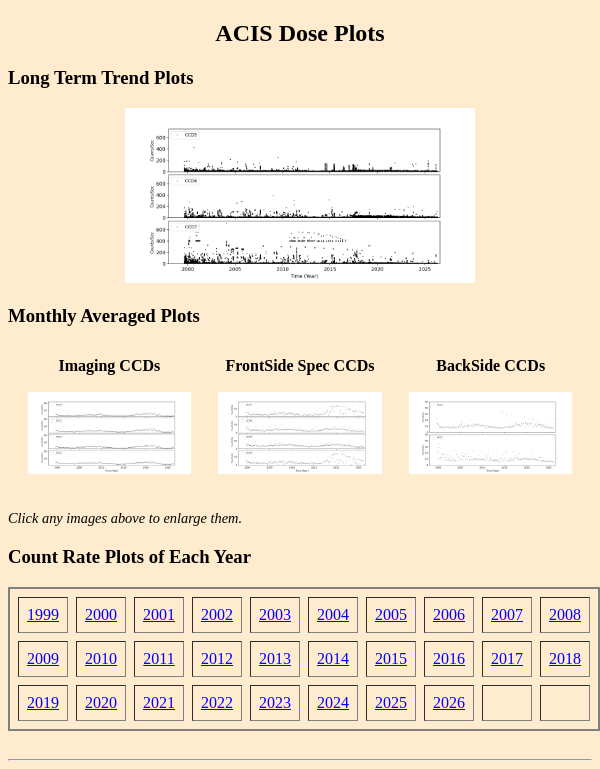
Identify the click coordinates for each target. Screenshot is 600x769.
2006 (449, 614)
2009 (43, 658)
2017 (507, 658)
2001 (159, 614)
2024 (333, 702)
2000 (101, 614)
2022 (217, 702)
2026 (449, 702)
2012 (217, 658)
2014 (333, 658)
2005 (391, 614)
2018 (565, 658)
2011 (158, 658)
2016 (449, 658)
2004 (333, 614)
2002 (217, 614)
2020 (101, 702)
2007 (507, 614)
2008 (565, 614)
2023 (275, 702)
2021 (159, 702)
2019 (43, 702)
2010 (101, 658)
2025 (391, 702)
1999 (43, 614)
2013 (275, 658)
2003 (275, 614)
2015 (391, 658)
